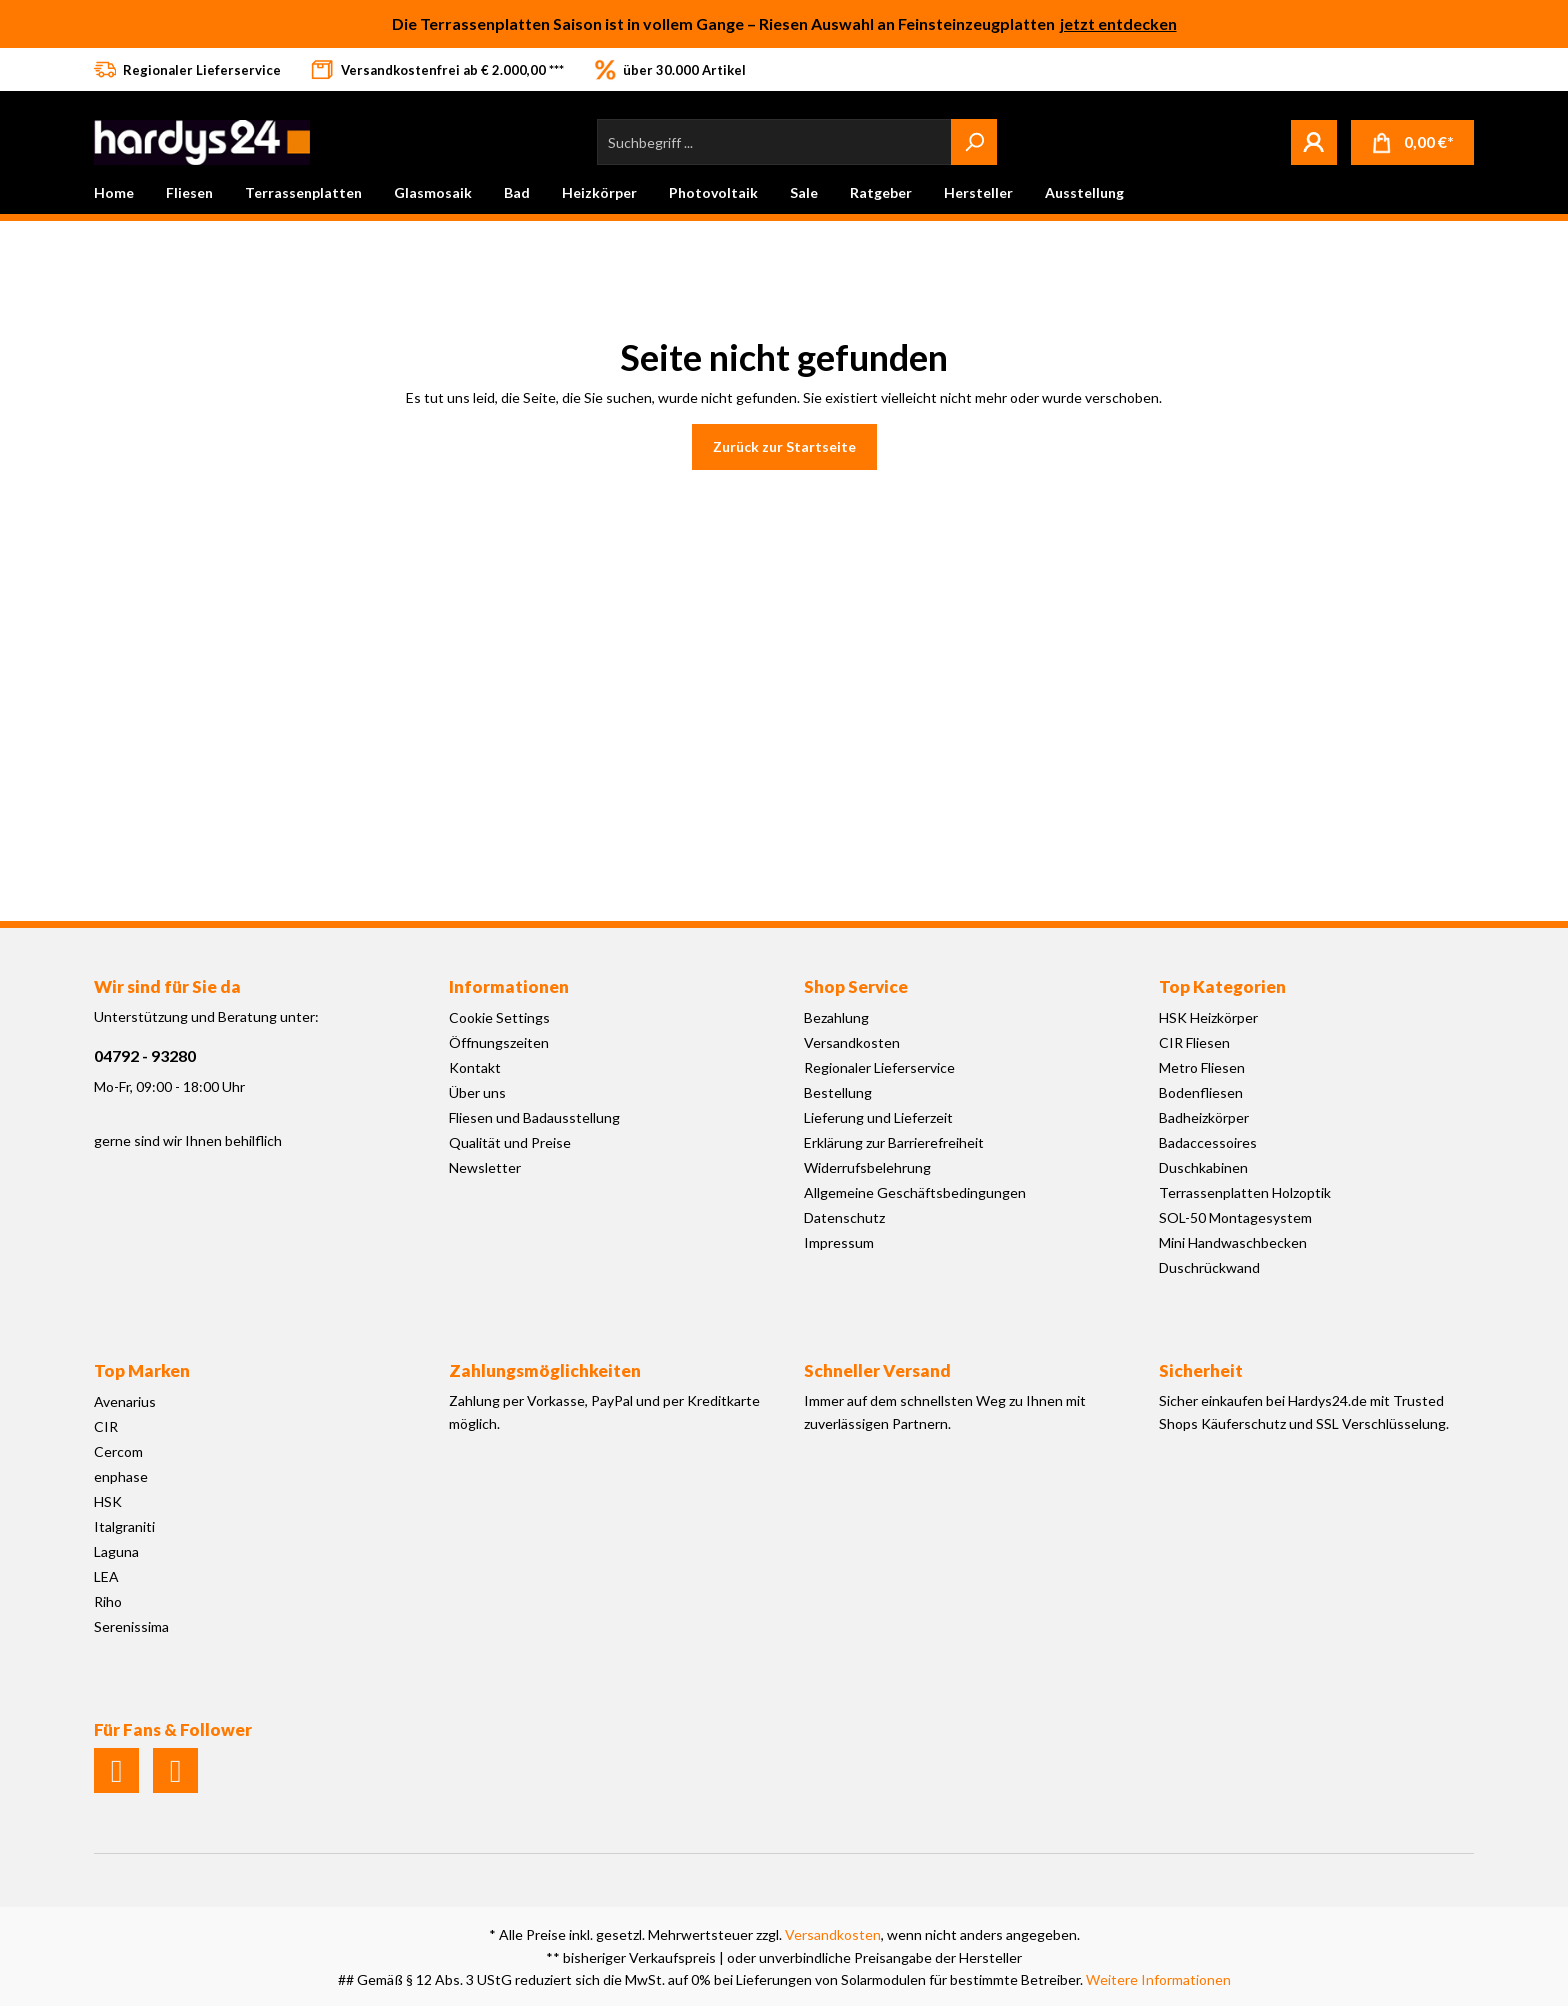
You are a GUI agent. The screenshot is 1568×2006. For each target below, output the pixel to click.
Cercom (118, 1451)
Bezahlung (836, 1017)
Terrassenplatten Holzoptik (1245, 1192)
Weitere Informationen (1158, 1979)
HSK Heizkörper (1208, 1017)
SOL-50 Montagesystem (1235, 1217)
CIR (106, 1426)
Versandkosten (852, 1042)
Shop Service (856, 986)
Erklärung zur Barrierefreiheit (894, 1142)
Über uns (477, 1092)
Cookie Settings (499, 1017)
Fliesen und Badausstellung (534, 1117)
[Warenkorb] (1412, 142)
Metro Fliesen (1202, 1067)
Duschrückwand (1209, 1267)
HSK (108, 1501)
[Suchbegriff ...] (774, 142)
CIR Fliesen (1194, 1042)
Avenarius (125, 1401)
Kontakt (475, 1067)
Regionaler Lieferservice (879, 1067)
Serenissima (131, 1626)
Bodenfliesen (1201, 1092)
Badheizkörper (1204, 1117)
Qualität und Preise (510, 1142)
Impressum (839, 1242)
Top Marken (142, 1370)
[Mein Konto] (1314, 142)
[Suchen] (974, 142)
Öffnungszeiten (499, 1042)
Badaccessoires (1208, 1142)
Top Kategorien (1222, 986)
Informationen (509, 986)
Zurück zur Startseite (784, 446)
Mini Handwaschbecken (1233, 1242)
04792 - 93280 (145, 1055)
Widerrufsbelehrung (867, 1167)
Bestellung (838, 1092)
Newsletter (485, 1167)
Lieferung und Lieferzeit (878, 1117)
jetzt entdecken (1118, 23)
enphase (121, 1476)
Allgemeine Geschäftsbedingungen (915, 1192)
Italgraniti (124, 1526)
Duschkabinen (1203, 1167)
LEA (106, 1576)
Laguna (116, 1551)
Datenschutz (844, 1217)
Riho (108, 1601)
